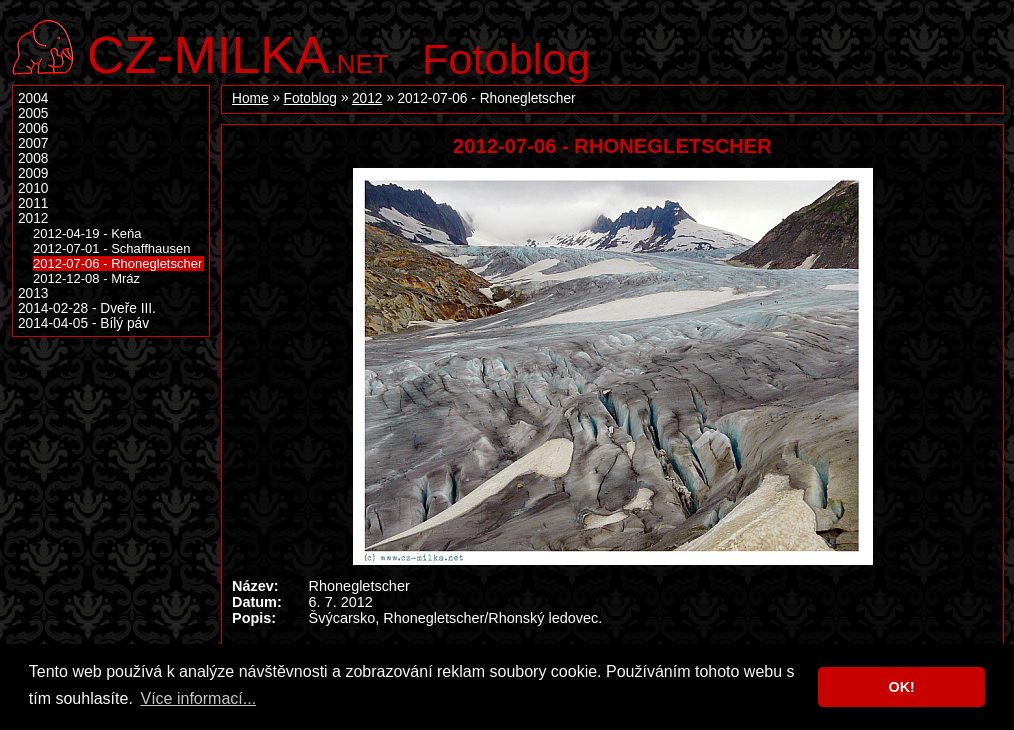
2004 (33, 98)
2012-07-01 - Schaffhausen (112, 248)
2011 (33, 203)
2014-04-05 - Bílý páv (83, 323)
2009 (33, 173)
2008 (33, 158)
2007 (33, 143)
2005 (33, 113)
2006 (33, 128)
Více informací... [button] (198, 698)
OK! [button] (901, 687)
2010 (33, 188)
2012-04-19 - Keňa (87, 233)
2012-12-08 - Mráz (86, 278)
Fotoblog (506, 59)
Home (250, 98)
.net (238, 52)
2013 (33, 293)
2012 (367, 98)
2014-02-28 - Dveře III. (87, 308)
